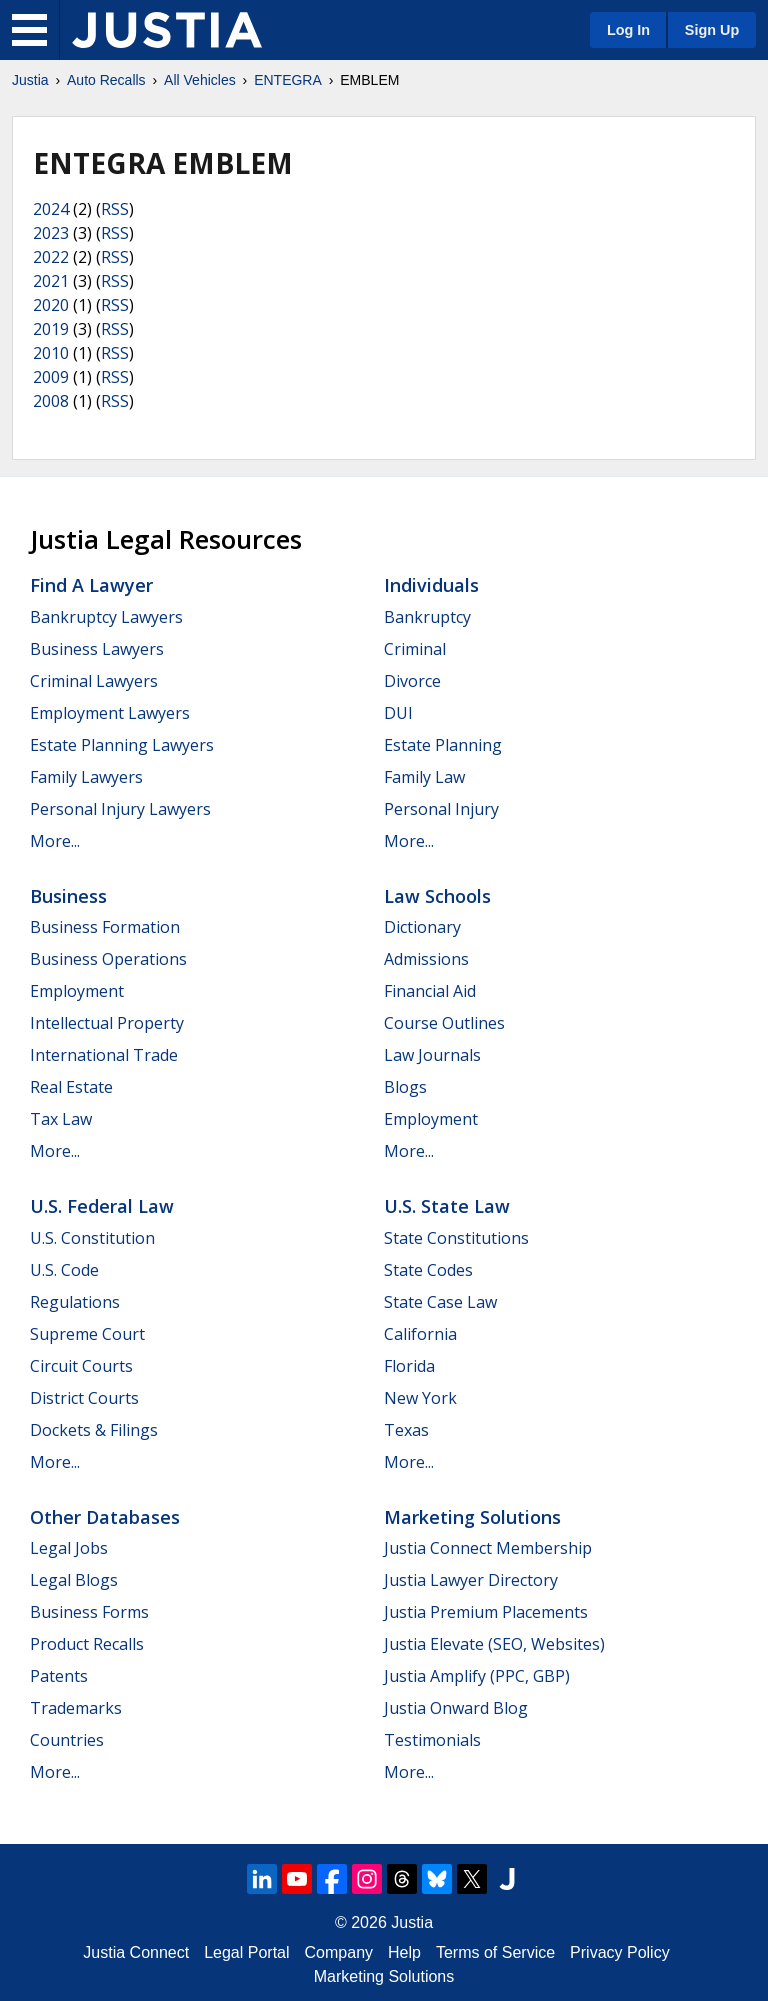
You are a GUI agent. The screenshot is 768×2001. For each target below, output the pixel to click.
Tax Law (61, 1119)
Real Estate (71, 1087)
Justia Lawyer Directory (471, 1580)
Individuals (431, 585)
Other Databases (105, 1517)
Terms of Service (495, 1952)
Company (339, 1952)
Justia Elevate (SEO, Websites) (494, 1644)
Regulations (75, 1302)
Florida (409, 1366)
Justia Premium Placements (486, 1612)
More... (55, 841)
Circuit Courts (81, 1366)
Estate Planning (443, 745)
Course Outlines (444, 1023)
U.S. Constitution (92, 1238)
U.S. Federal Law (102, 1206)
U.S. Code (64, 1270)
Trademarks (76, 1708)
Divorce (412, 681)
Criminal (415, 649)
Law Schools (437, 896)
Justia (30, 80)
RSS (115, 209)
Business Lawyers (97, 649)
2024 (51, 209)
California (420, 1334)
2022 (51, 257)
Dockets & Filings (94, 1430)
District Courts (84, 1398)
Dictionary (422, 927)
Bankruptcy (427, 617)
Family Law (424, 777)
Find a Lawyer (91, 585)
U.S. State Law (447, 1206)
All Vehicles (200, 80)
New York (420, 1398)
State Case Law (440, 1302)
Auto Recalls (106, 80)
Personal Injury (441, 809)
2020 (51, 305)
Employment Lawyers (110, 713)
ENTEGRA (288, 80)
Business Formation (105, 927)
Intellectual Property (107, 1023)
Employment (77, 991)
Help (404, 1952)
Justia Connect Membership (488, 1548)
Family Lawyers (86, 777)
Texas (406, 1430)
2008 (51, 401)
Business (68, 896)
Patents (59, 1676)
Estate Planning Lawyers (122, 745)
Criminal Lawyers (94, 681)
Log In (628, 30)
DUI (398, 713)
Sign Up (712, 30)
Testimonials (432, 1740)
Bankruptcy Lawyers (106, 617)
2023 (51, 233)
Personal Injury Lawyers (120, 809)
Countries (67, 1740)
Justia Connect (136, 1952)
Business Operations (108, 959)
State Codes (428, 1270)
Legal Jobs (69, 1548)
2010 (51, 353)
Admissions (426, 959)
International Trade (104, 1055)
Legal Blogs (74, 1580)
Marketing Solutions (472, 1517)
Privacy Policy (620, 1952)
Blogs (405, 1087)
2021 (51, 281)
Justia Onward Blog (456, 1708)
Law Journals (432, 1055)
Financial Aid (430, 991)
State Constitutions (456, 1238)
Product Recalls (87, 1644)
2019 (51, 329)
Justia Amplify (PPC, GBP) (477, 1676)
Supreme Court (87, 1334)
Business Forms (89, 1612)
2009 (51, 377)
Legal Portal (246, 1952)
